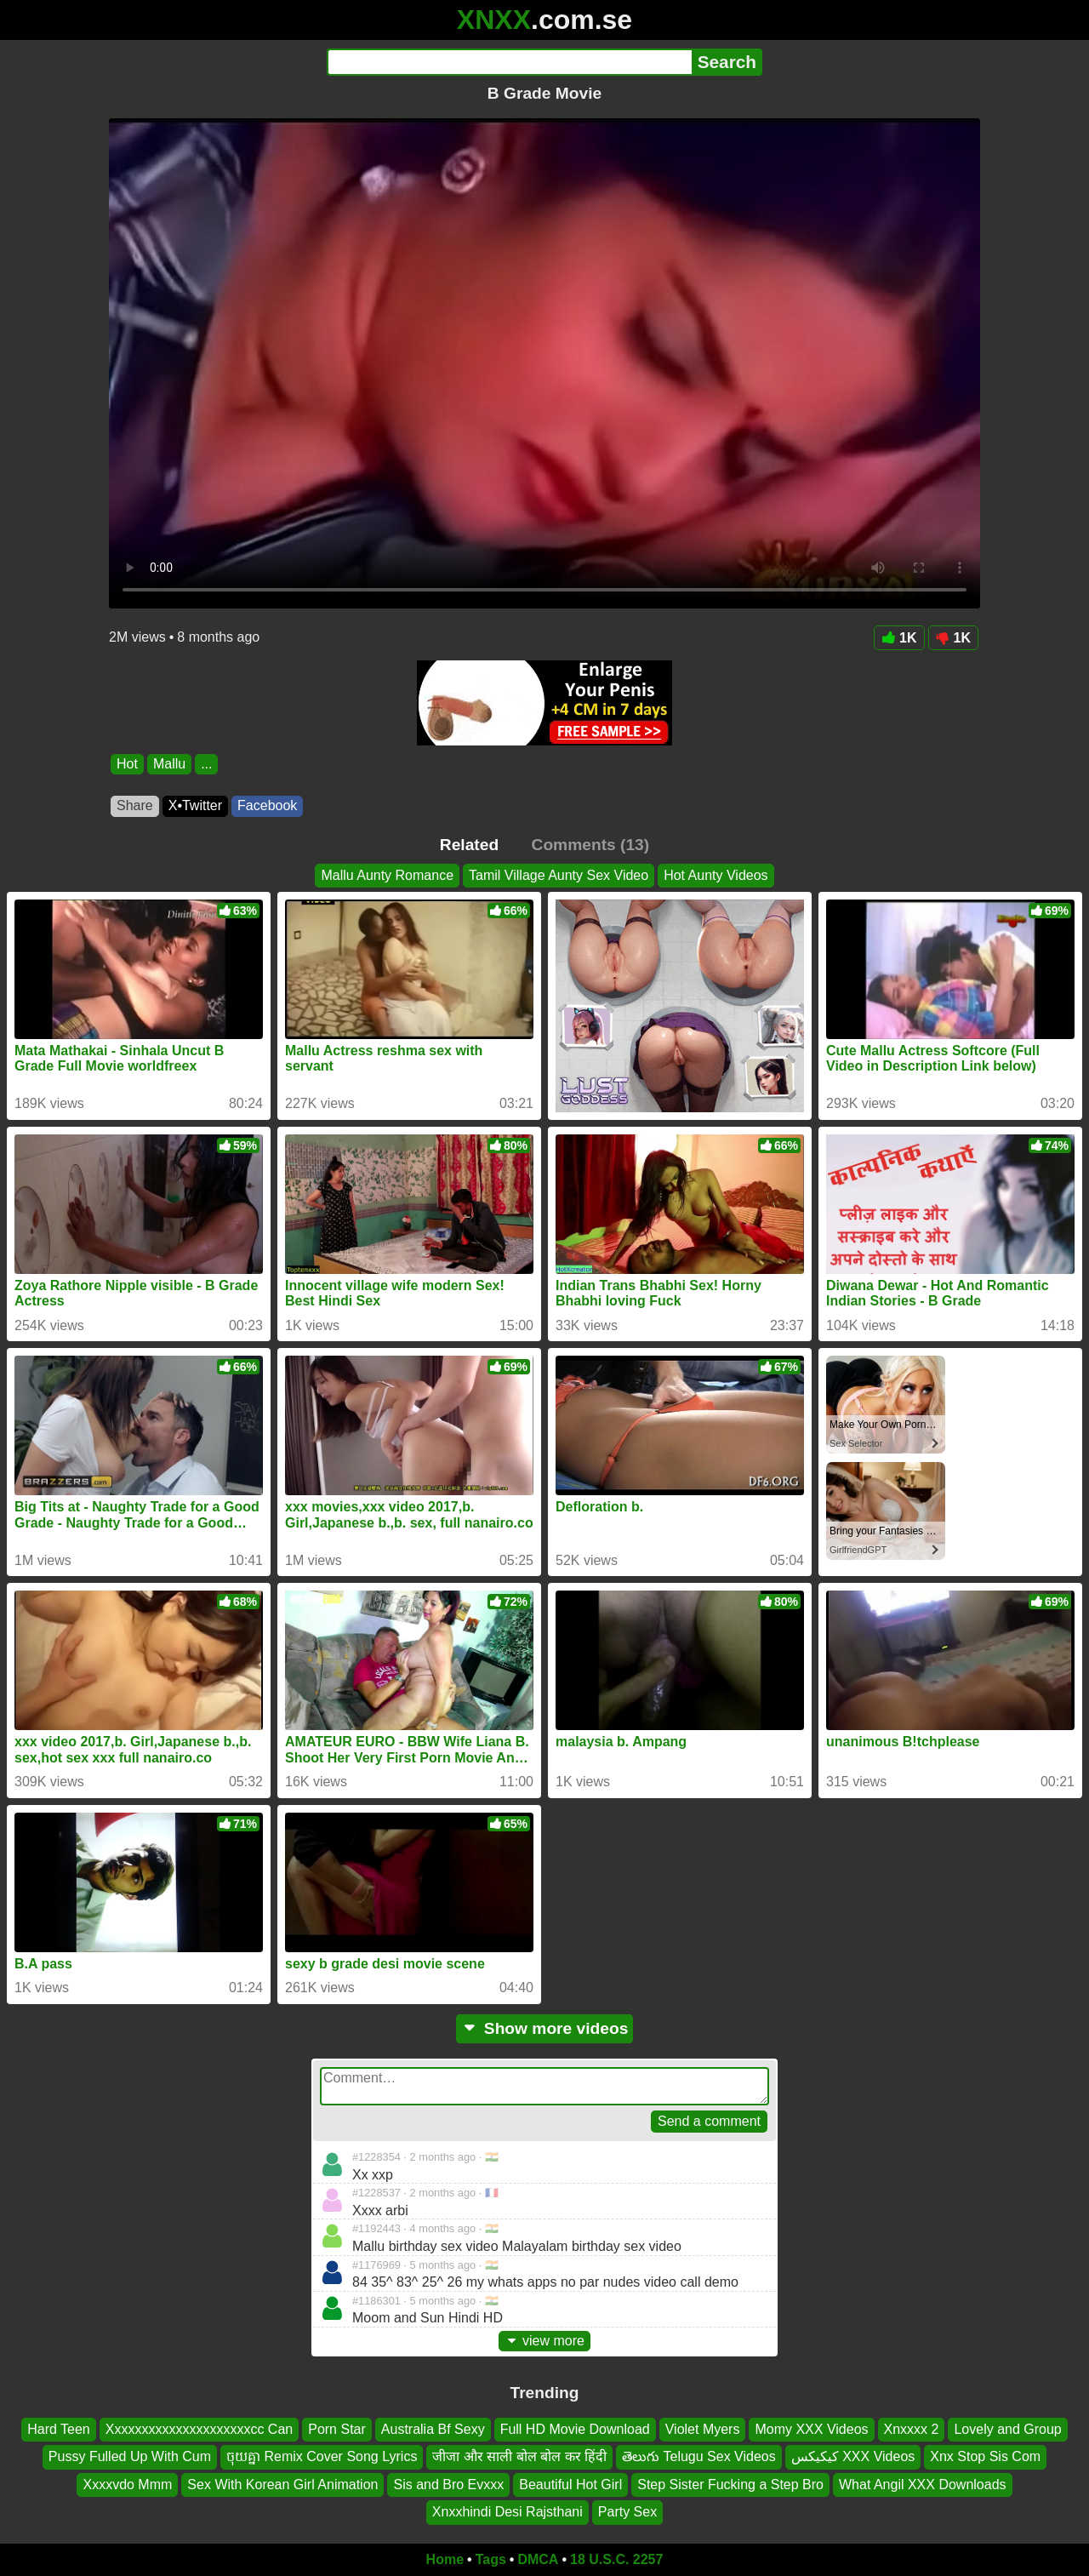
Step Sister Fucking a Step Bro (730, 2484)
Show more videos (545, 2028)
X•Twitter (195, 805)
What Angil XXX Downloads (922, 2484)
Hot (127, 764)
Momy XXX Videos (811, 2429)
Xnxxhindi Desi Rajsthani (507, 2512)
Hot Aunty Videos (715, 875)
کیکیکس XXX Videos (853, 2456)
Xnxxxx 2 (911, 2429)
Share (135, 805)
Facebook (267, 805)
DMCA (537, 2559)
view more (544, 2340)
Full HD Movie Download (575, 2429)
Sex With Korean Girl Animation (282, 2484)
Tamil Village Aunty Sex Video (558, 875)
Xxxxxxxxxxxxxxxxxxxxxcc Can (199, 2429)
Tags (491, 2559)
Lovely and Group (1007, 2429)
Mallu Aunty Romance (387, 875)
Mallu (169, 764)
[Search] (509, 62)
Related (469, 845)
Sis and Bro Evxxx (448, 2484)
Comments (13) (591, 845)
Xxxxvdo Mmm (127, 2484)
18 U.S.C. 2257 (616, 2559)
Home (445, 2559)
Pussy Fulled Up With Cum (129, 2456)
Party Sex (627, 2512)
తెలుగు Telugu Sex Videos (699, 2456)
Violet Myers (702, 2429)
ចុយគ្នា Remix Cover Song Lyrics (321, 2456)
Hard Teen (58, 2429)
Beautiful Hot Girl (570, 2484)
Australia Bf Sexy (433, 2429)
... (206, 764)
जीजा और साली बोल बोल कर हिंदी (519, 2456)
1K (898, 638)
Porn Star (337, 2429)
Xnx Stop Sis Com (985, 2456)
